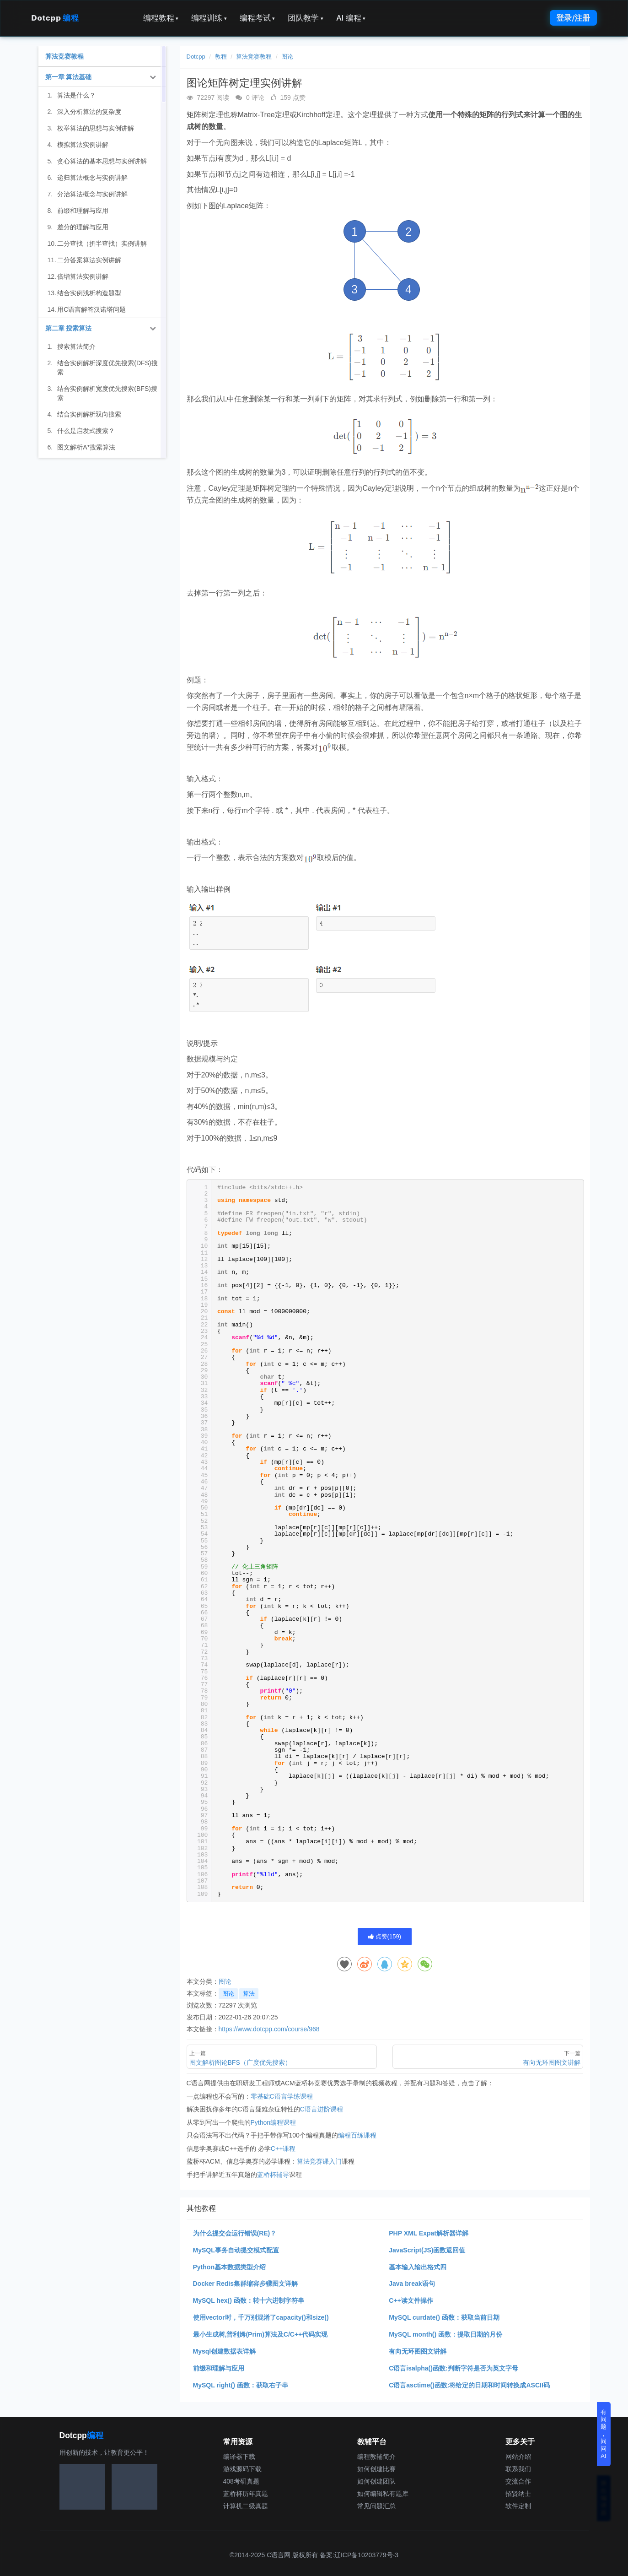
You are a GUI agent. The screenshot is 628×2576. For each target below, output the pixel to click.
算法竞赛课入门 (319, 2161)
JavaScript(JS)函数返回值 (427, 2250)
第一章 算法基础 (68, 77)
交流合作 (518, 2481)
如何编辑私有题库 (382, 2493)
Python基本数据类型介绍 (229, 2267)
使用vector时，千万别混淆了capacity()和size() (261, 2317)
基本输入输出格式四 (417, 2267)
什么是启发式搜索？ (86, 430)
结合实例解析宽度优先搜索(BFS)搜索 (107, 393)
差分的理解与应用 (82, 227)
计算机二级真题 (245, 2506)
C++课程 (283, 2148)
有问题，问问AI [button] (604, 2433)
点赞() (384, 1936)
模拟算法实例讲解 (82, 144)
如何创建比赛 (376, 2469)
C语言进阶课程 (321, 2109)
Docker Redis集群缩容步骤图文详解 (245, 2283)
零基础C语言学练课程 (282, 2096)
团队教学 (305, 17)
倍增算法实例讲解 (82, 276)
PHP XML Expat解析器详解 (428, 2233)
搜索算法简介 (76, 346)
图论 (287, 56)
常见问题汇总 (376, 2506)
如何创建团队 (376, 2481)
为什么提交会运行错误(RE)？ (235, 2233)
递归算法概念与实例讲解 (92, 177)
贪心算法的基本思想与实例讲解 (102, 161)
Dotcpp (55, 17)
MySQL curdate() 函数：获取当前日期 (444, 2317)
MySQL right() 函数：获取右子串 (240, 2385)
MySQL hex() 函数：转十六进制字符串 (248, 2300)
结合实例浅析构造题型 (89, 293)
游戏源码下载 (242, 2469)
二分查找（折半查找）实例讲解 (102, 243)
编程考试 (257, 17)
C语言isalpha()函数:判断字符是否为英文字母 (453, 2368)
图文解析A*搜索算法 (86, 447)
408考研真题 (241, 2481)
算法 (249, 1993)
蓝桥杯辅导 (273, 2174)
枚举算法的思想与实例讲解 (95, 128)
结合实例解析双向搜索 (89, 414)
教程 (221, 56)
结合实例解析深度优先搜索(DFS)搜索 (107, 367)
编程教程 (161, 17)
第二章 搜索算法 (68, 328)
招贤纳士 (518, 2493)
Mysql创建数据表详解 (224, 2351)
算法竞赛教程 (254, 56)
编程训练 (209, 17)
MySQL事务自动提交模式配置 (236, 2250)
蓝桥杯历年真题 (245, 2493)
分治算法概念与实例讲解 (92, 194)
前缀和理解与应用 (218, 2368)
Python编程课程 (273, 2122)
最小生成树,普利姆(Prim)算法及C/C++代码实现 (260, 2334)
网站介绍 (518, 2456)
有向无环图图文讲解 (417, 2351)
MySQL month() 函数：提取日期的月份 (445, 2334)
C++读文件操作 (411, 2300)
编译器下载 (239, 2456)
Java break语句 (412, 2283)
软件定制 (518, 2506)
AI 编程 (350, 17)
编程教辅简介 (376, 2456)
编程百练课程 (357, 2135)
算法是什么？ (76, 95)
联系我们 (518, 2469)
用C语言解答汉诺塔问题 (91, 309)
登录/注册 (573, 17)
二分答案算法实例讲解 (89, 260)
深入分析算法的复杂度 (89, 111)
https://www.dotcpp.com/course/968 (269, 2029)
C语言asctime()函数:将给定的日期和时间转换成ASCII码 (469, 2385)
